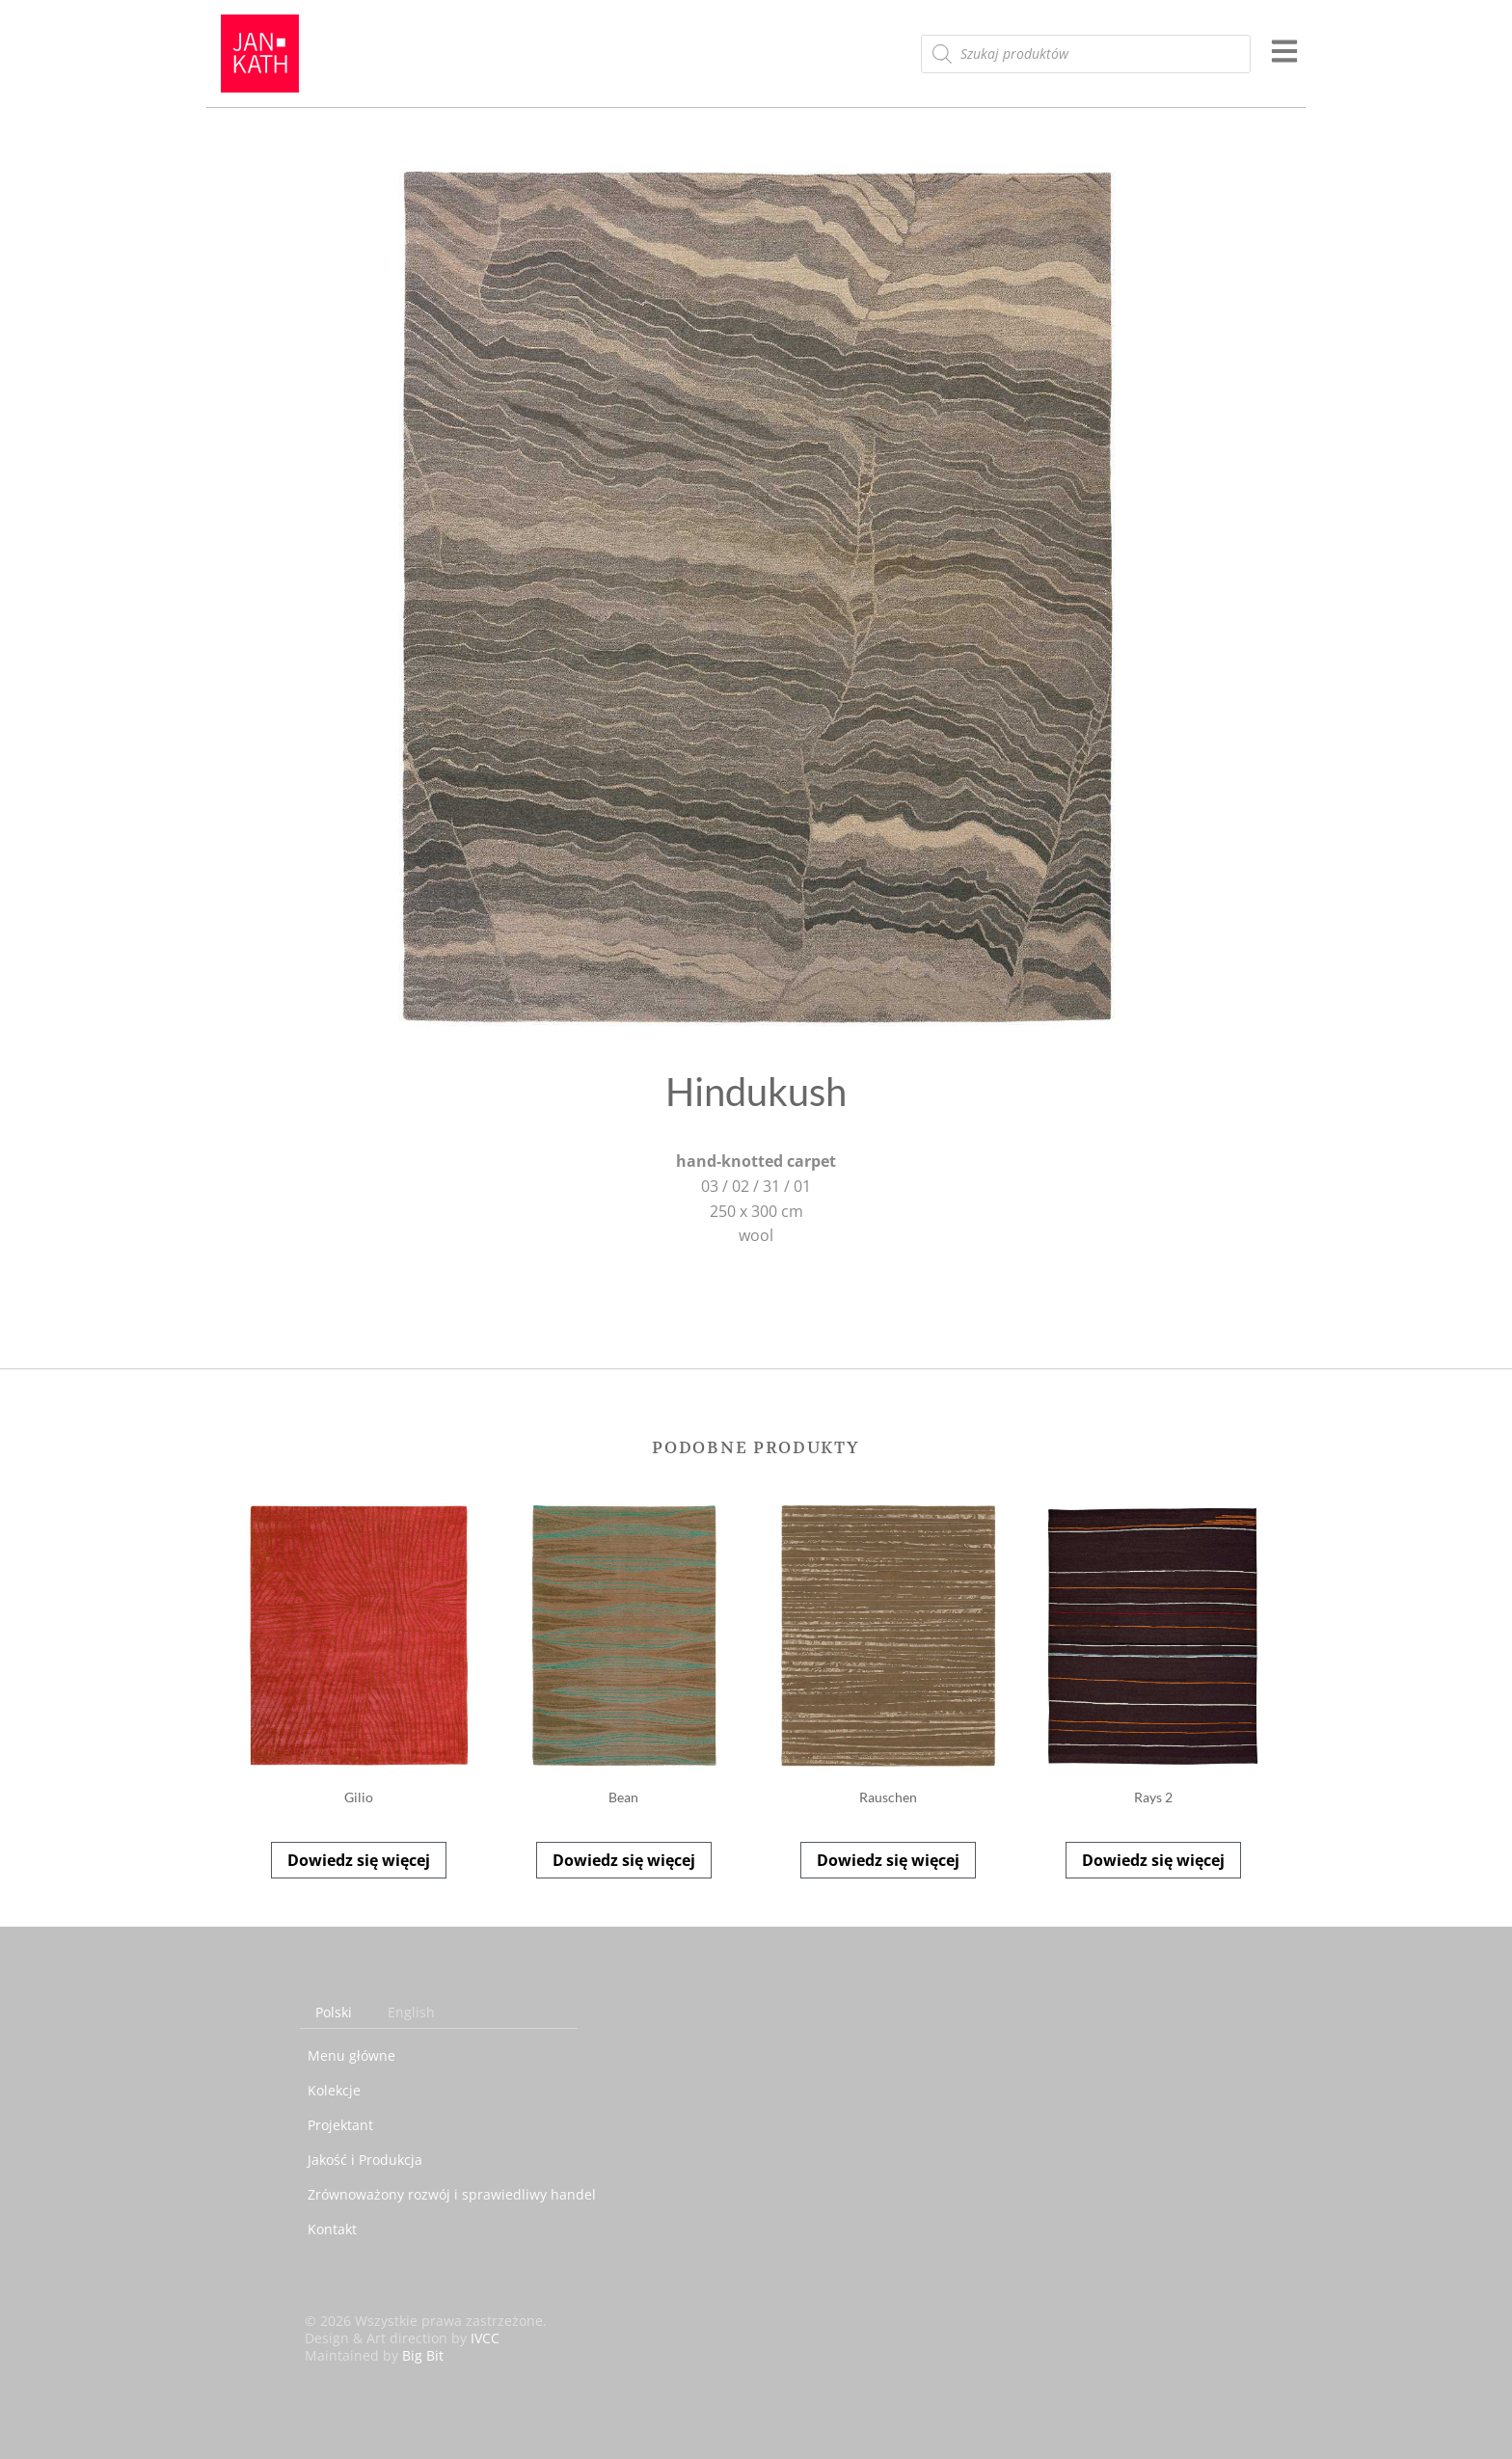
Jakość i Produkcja (365, 2159)
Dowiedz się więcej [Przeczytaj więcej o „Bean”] (624, 1860)
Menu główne (351, 2055)
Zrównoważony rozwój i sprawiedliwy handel (452, 2194)
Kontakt (332, 2229)
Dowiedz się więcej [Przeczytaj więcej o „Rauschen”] (888, 1860)
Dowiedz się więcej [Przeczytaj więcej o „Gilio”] (358, 1860)
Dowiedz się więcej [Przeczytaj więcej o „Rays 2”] (1153, 1860)
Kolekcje (334, 2090)
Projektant (340, 2125)
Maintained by (374, 2355)
